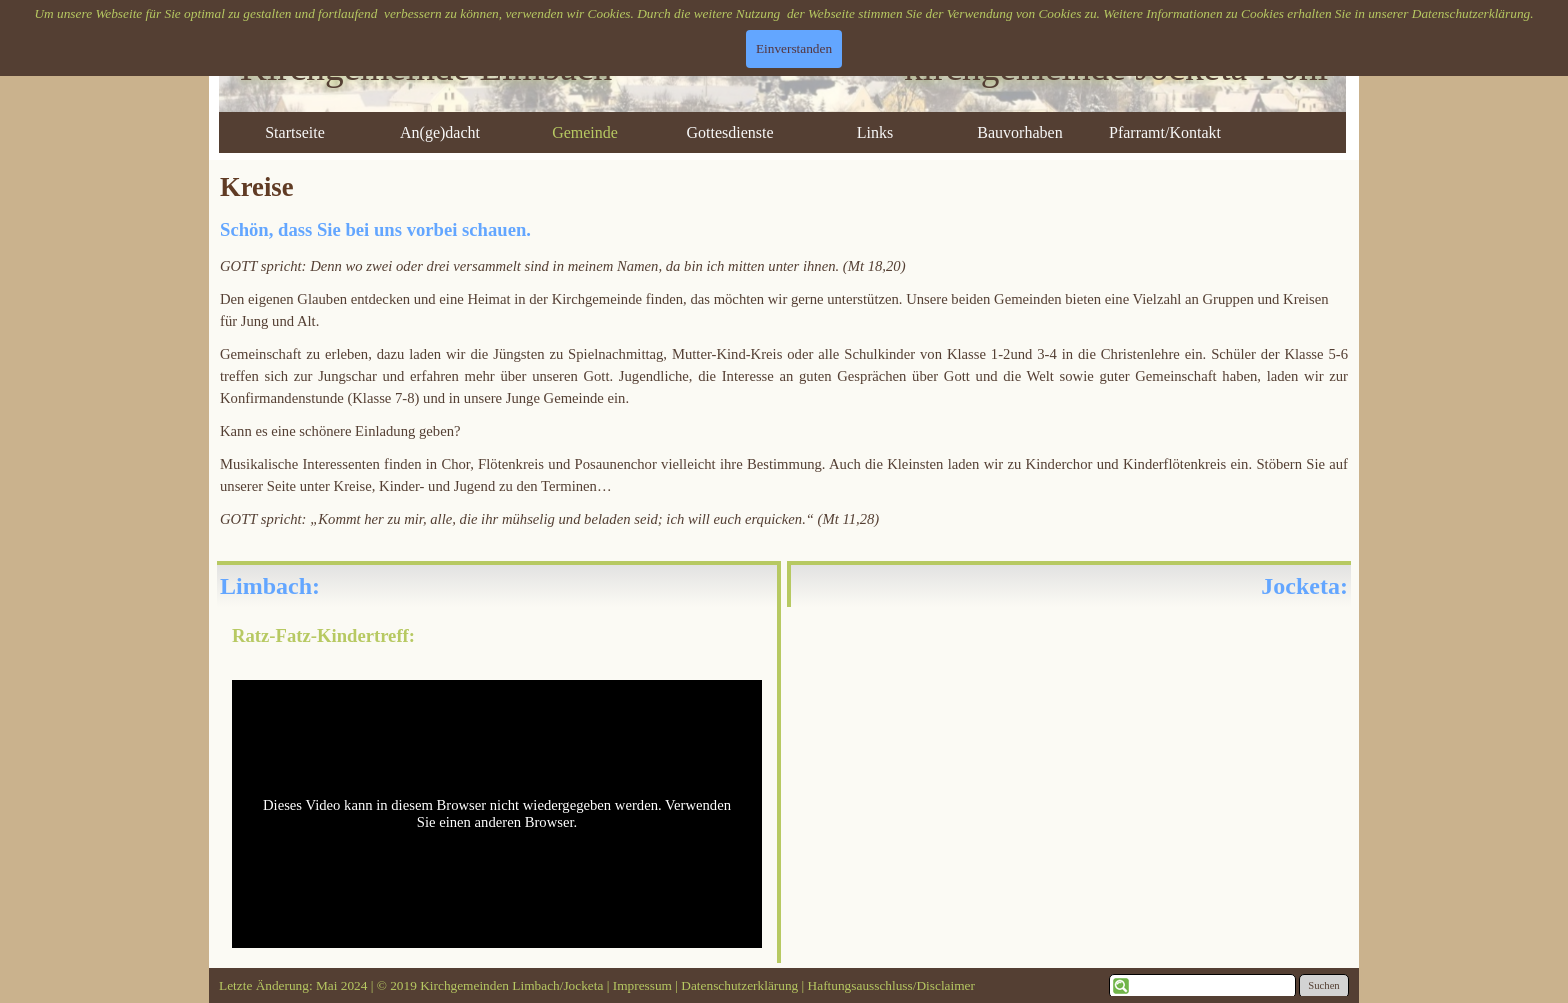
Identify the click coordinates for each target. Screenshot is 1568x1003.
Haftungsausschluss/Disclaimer (891, 985)
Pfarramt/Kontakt (1165, 132)
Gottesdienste (729, 132)
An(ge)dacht (440, 132)
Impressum (644, 985)
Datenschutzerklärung (1471, 13)
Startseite (295, 132)
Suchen (1323, 985)
